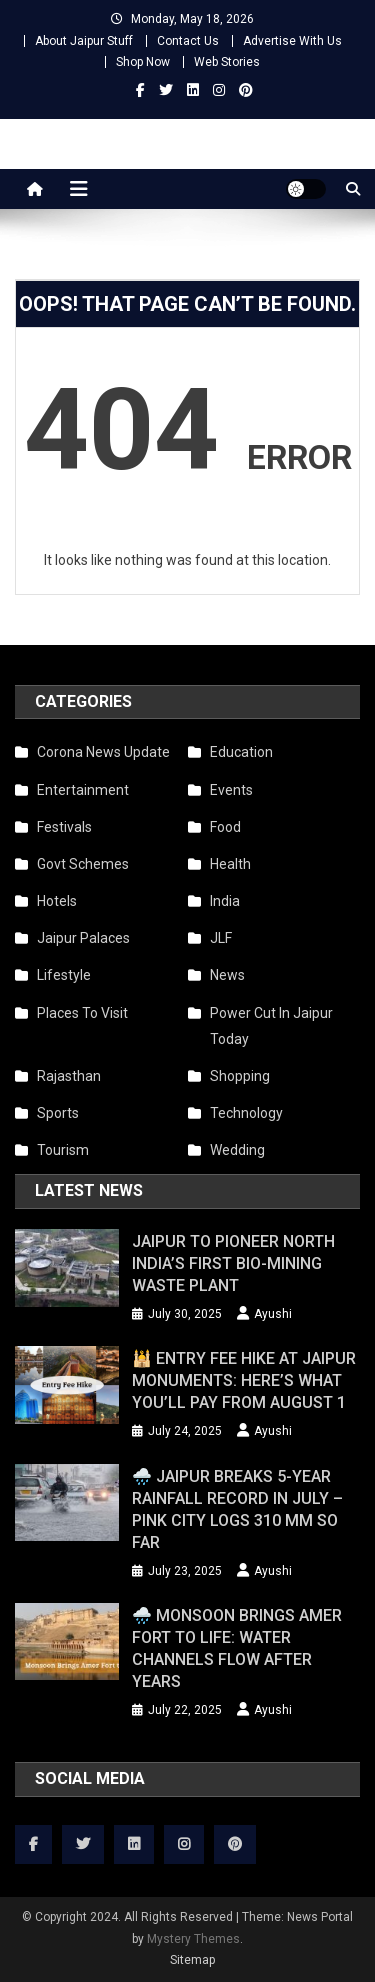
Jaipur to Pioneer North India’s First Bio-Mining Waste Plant (233, 1263)
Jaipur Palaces (83, 938)
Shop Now (143, 62)
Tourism (63, 1150)
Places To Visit (82, 1013)
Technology (246, 1113)
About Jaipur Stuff (84, 41)
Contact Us (188, 41)
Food (225, 827)
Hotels (57, 901)
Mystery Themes (193, 1939)
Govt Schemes (83, 864)
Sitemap (192, 1960)
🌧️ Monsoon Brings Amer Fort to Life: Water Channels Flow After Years (237, 1648)
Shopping (240, 1076)
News (227, 975)
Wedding (237, 1150)
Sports (58, 1113)
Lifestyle (64, 975)
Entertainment (83, 790)
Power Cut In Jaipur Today (271, 1026)
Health (230, 864)
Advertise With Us (292, 41)
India (225, 901)
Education (241, 752)
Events (231, 790)
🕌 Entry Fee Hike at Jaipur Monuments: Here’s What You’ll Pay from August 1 (244, 1380)
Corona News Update (103, 752)
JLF (221, 938)
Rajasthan (69, 1076)
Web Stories (227, 62)
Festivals (64, 827)
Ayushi (273, 1314)
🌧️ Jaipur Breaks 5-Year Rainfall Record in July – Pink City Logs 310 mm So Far (237, 1509)
